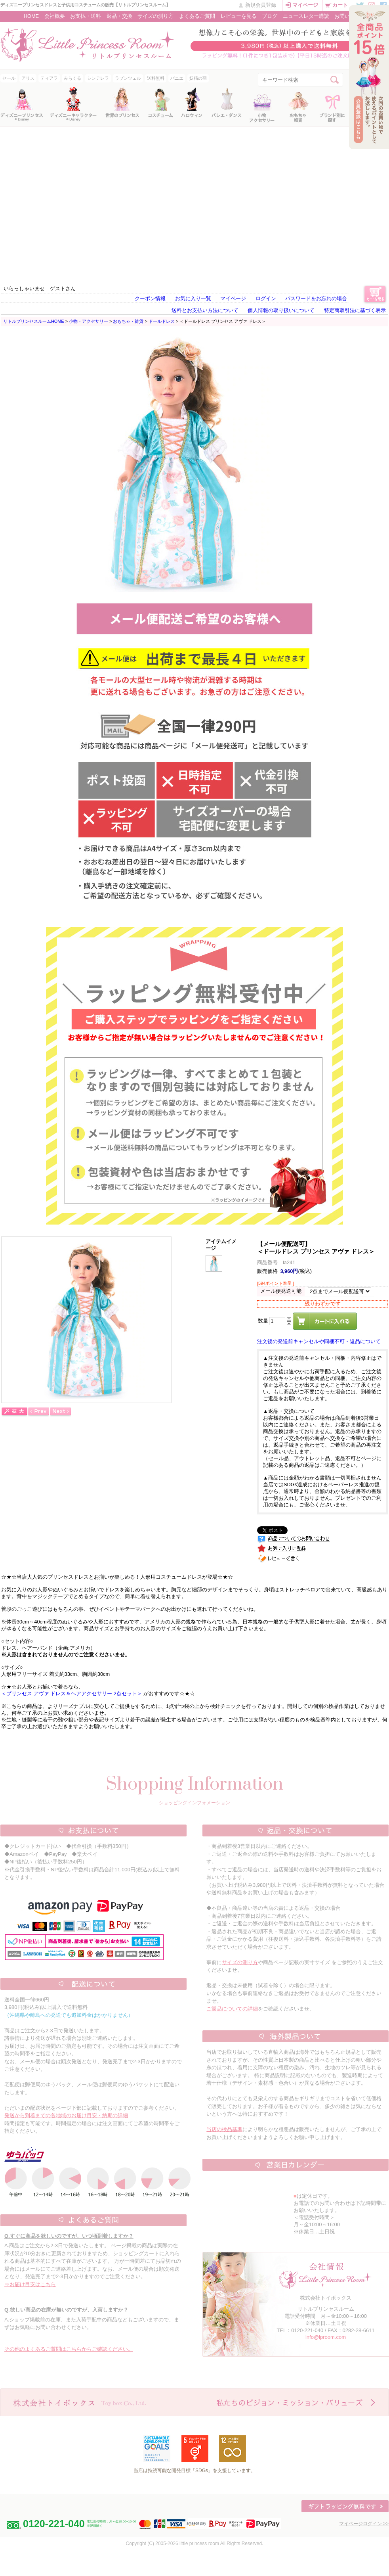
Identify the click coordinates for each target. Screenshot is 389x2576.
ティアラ (49, 78)
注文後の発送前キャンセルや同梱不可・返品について (319, 1341)
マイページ (305, 5)
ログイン (266, 298)
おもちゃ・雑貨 (128, 321)
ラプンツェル (128, 78)
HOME (31, 16)
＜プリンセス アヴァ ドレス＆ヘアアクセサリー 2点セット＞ (71, 1693)
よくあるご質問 (197, 16)
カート (340, 5)
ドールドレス (162, 321)
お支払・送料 (85, 16)
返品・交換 (119, 16)
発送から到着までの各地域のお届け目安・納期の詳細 (66, 2115)
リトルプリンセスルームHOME (33, 321)
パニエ (176, 78)
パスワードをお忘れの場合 (316, 298)
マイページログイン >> (364, 2523)
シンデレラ (98, 78)
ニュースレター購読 (306, 16)
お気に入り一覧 (193, 298)
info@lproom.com (325, 2337)
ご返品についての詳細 (232, 2009)
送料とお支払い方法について (205, 310)
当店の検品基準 (224, 2129)
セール (8, 78)
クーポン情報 (150, 298)
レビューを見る (239, 16)
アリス (27, 78)
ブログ (269, 16)
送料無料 (155, 78)
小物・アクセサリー (88, 321)
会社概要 (54, 16)
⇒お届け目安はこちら (30, 2284)
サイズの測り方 (155, 16)
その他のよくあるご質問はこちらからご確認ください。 (68, 2349)
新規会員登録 (260, 5)
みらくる (72, 78)
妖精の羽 (198, 78)
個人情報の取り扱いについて (281, 310)
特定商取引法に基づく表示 (355, 310)
